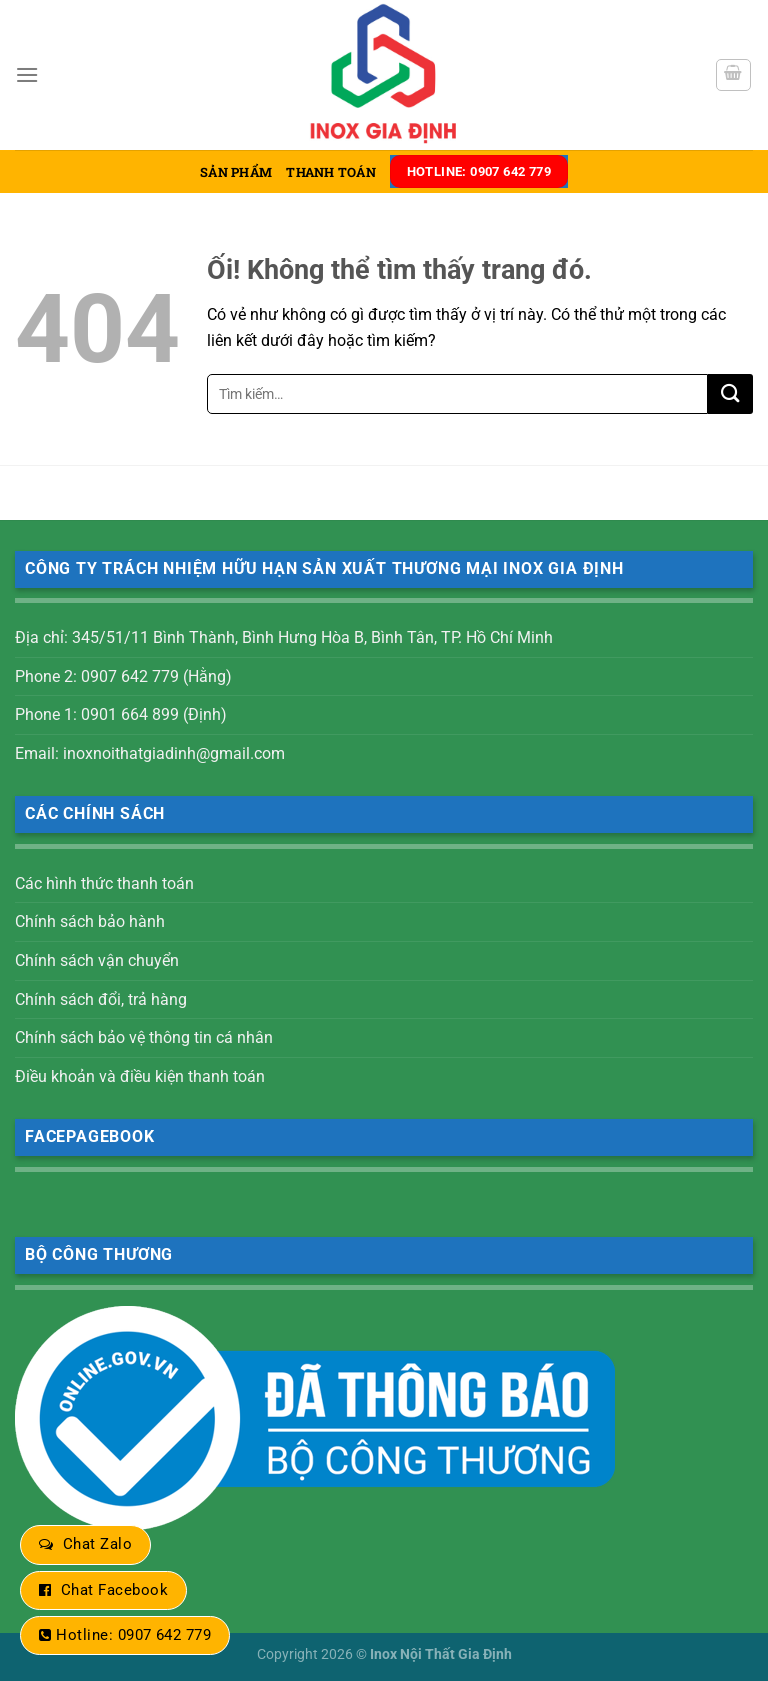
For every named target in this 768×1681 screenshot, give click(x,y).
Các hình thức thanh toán (104, 883)
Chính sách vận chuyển (97, 960)
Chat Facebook (114, 1590)
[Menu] (27, 74)
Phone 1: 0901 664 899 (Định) (121, 714)
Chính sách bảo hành (90, 921)
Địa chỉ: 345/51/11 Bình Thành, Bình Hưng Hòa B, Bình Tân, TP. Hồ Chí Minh (284, 637)
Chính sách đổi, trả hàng (101, 999)
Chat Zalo (97, 1544)
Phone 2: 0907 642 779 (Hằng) (123, 676)
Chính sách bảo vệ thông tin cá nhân (144, 1037)
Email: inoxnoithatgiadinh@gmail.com (150, 753)
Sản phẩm (236, 172)
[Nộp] (730, 394)
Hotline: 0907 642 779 (133, 1635)
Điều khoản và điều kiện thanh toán (140, 1076)
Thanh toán (331, 172)
